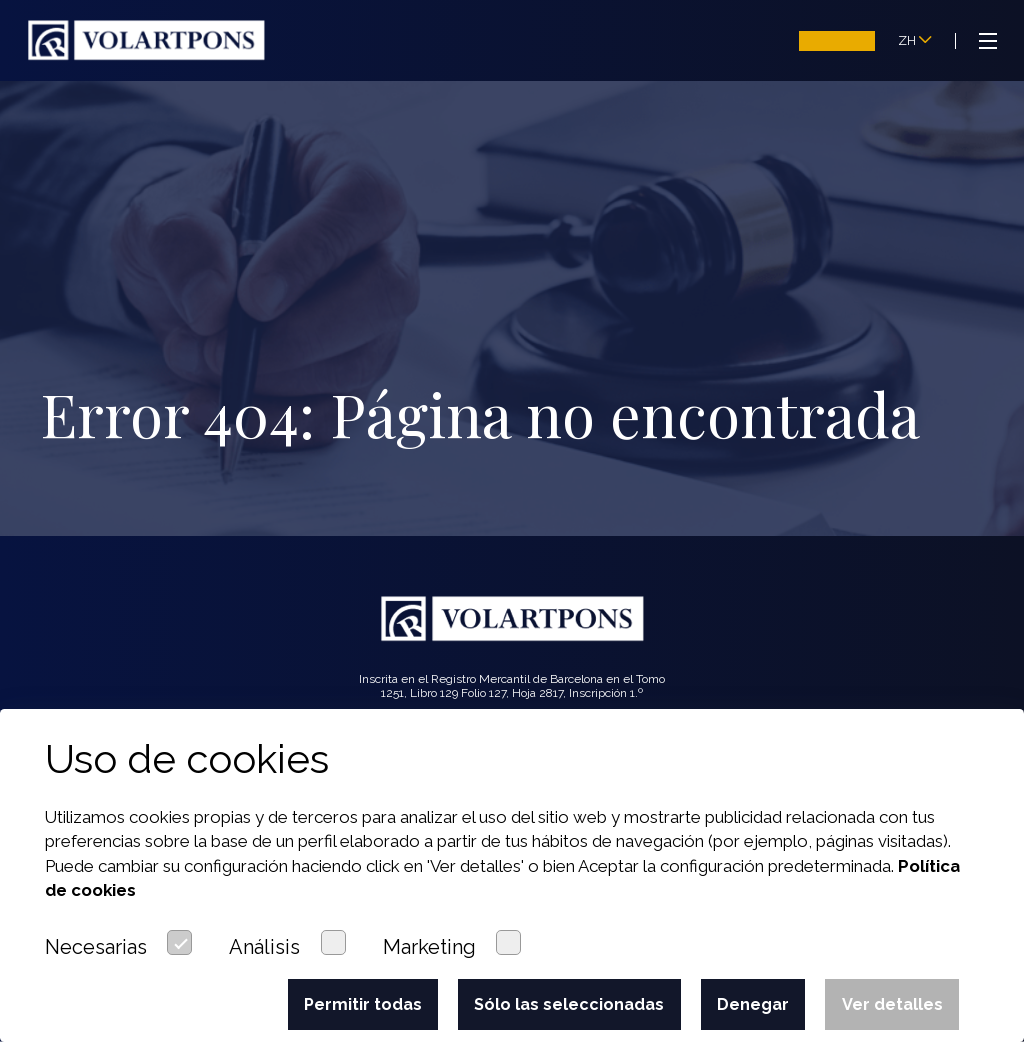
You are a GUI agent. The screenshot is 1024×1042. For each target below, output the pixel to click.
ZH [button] (915, 40)
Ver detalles (892, 1004)
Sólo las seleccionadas (569, 1004)
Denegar (753, 1004)
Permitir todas (363, 1004)
